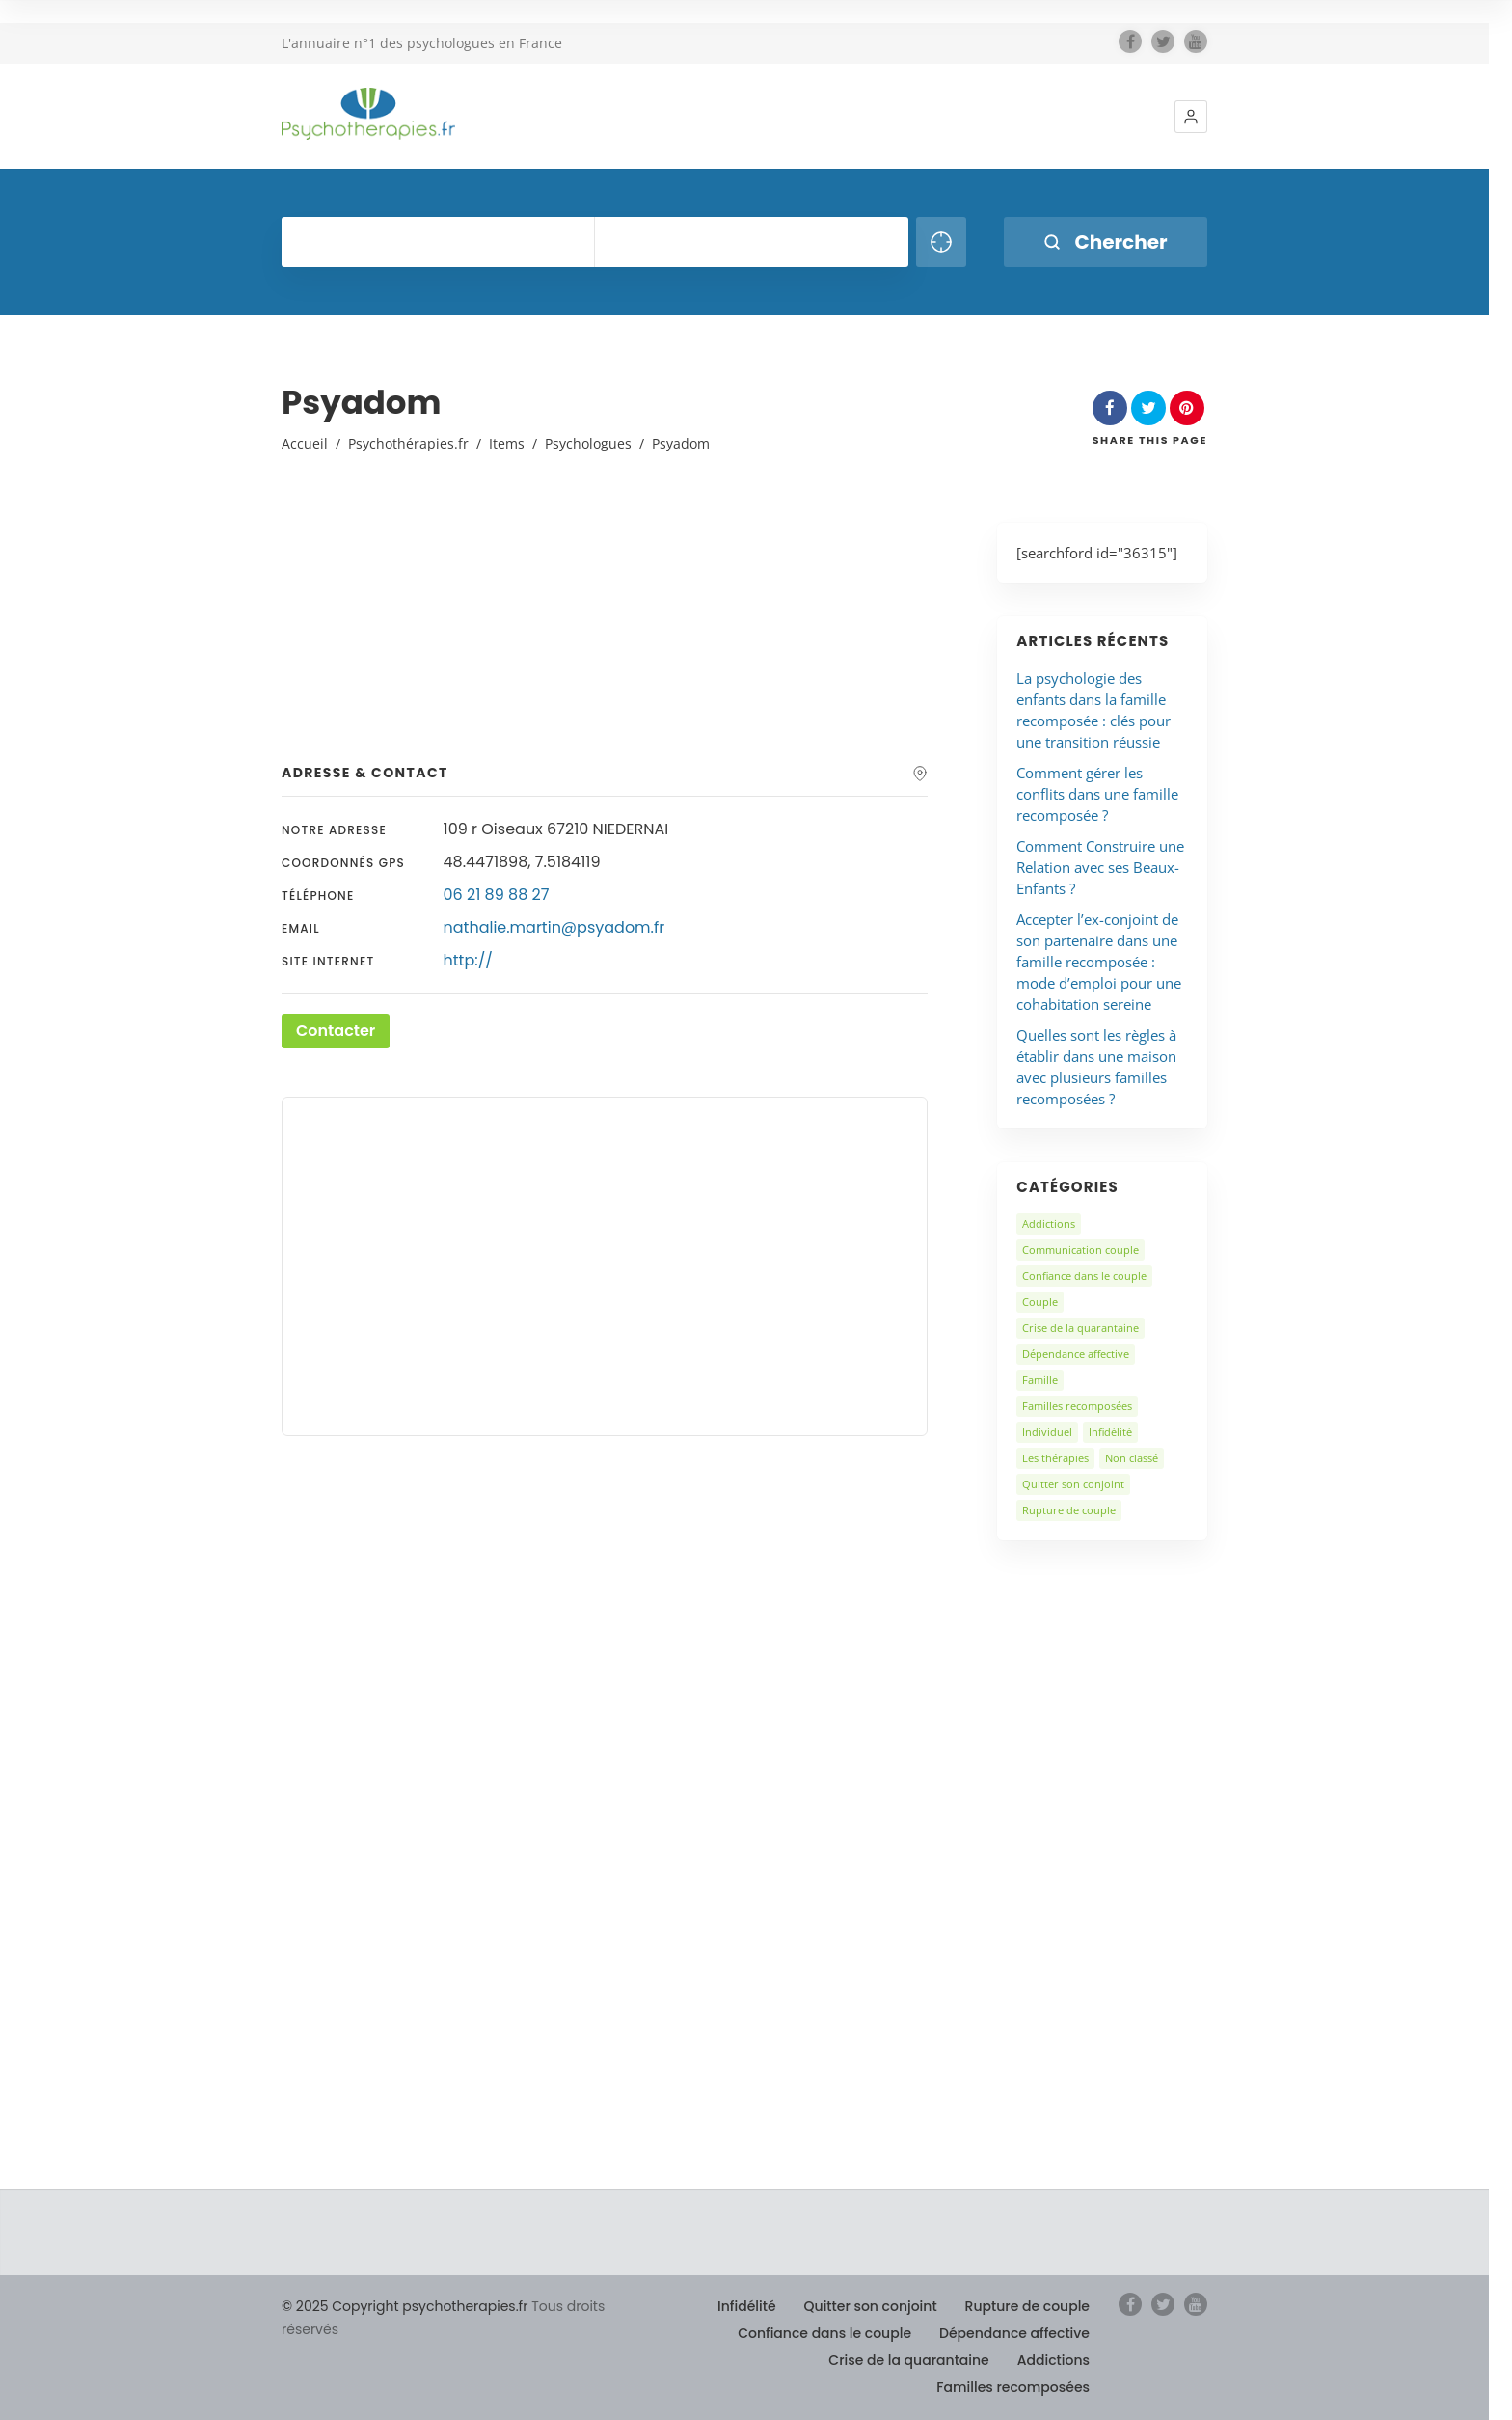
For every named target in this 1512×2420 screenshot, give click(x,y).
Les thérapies (1055, 1458)
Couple (1040, 1301)
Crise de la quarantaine (1080, 1327)
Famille (1040, 1380)
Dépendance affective (1075, 1353)
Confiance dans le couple (1084, 1275)
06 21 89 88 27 (497, 895)
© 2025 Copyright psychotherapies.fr (404, 2306)
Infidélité (1110, 1432)
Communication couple (1080, 1249)
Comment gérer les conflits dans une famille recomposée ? (1097, 794)
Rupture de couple (1069, 1510)
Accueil (305, 443)
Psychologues (588, 443)
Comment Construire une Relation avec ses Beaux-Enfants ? (1100, 867)
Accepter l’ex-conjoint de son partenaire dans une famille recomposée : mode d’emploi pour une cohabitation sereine (1098, 962)
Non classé (1131, 1458)
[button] (1190, 116)
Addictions (1048, 1223)
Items (507, 443)
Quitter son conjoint (1073, 1484)
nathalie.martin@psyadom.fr (554, 927)
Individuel (1047, 1432)
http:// (468, 960)
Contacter (335, 1031)
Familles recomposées (1077, 1406)
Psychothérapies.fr (408, 443)
